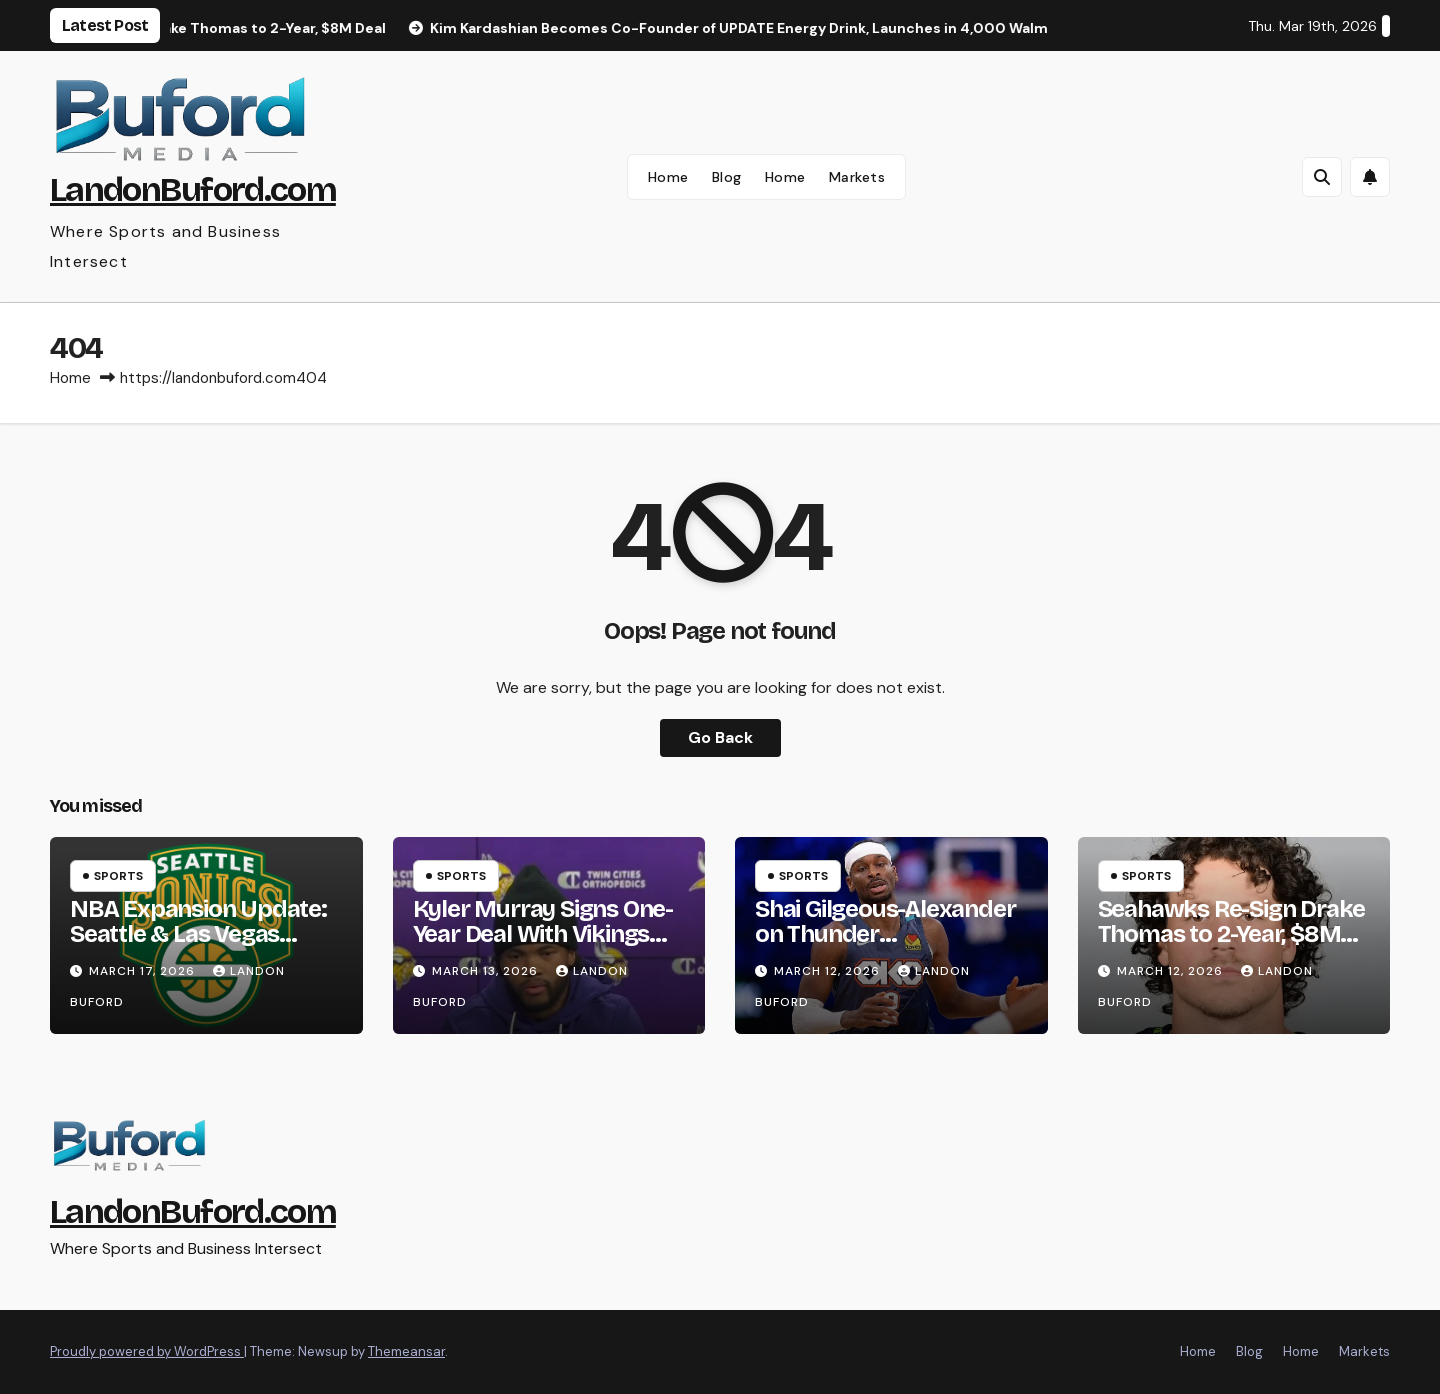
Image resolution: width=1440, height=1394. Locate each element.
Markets (857, 177)
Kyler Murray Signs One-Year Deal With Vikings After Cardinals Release (543, 934)
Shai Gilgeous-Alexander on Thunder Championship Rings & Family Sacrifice (885, 946)
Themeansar (406, 1351)
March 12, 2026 (829, 971)
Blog (727, 177)
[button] (1322, 177)
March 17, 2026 (144, 971)
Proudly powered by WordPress (147, 1351)
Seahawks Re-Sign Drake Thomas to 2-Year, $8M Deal (1232, 934)
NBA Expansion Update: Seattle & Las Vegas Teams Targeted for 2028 (205, 934)
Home (668, 177)
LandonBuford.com (193, 189)
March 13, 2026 (487, 971)
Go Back (720, 737)
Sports (118, 876)
